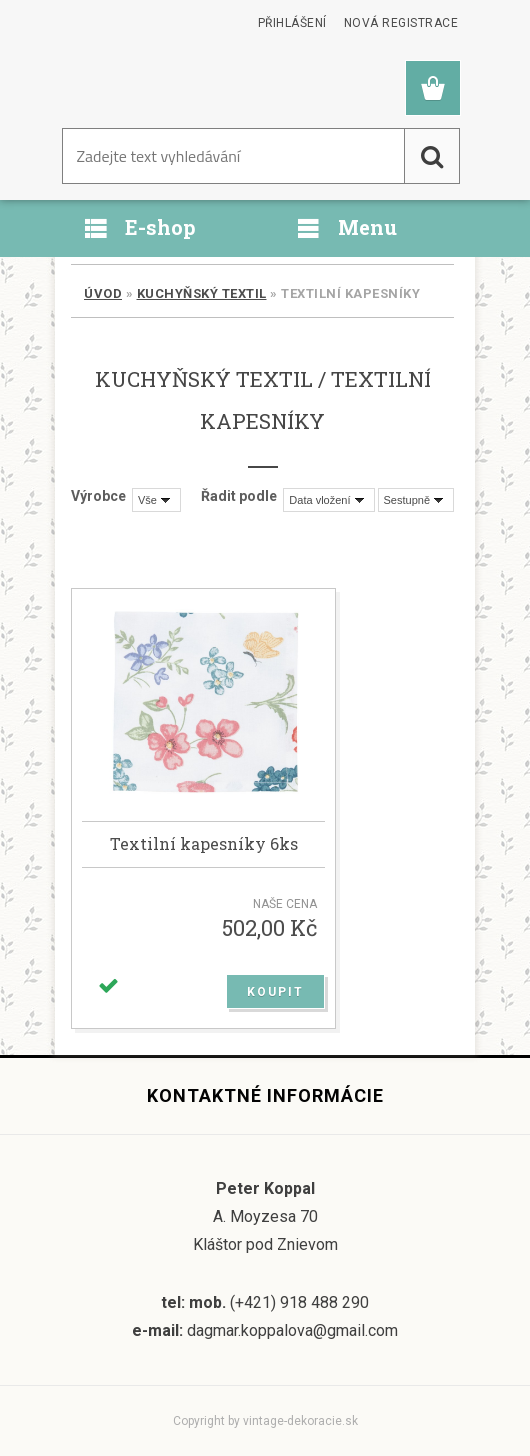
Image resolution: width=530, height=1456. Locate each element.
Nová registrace (401, 23)
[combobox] (328, 500)
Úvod (103, 293)
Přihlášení (292, 23)
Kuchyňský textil (202, 293)
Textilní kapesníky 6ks (204, 844)
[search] (432, 156)
